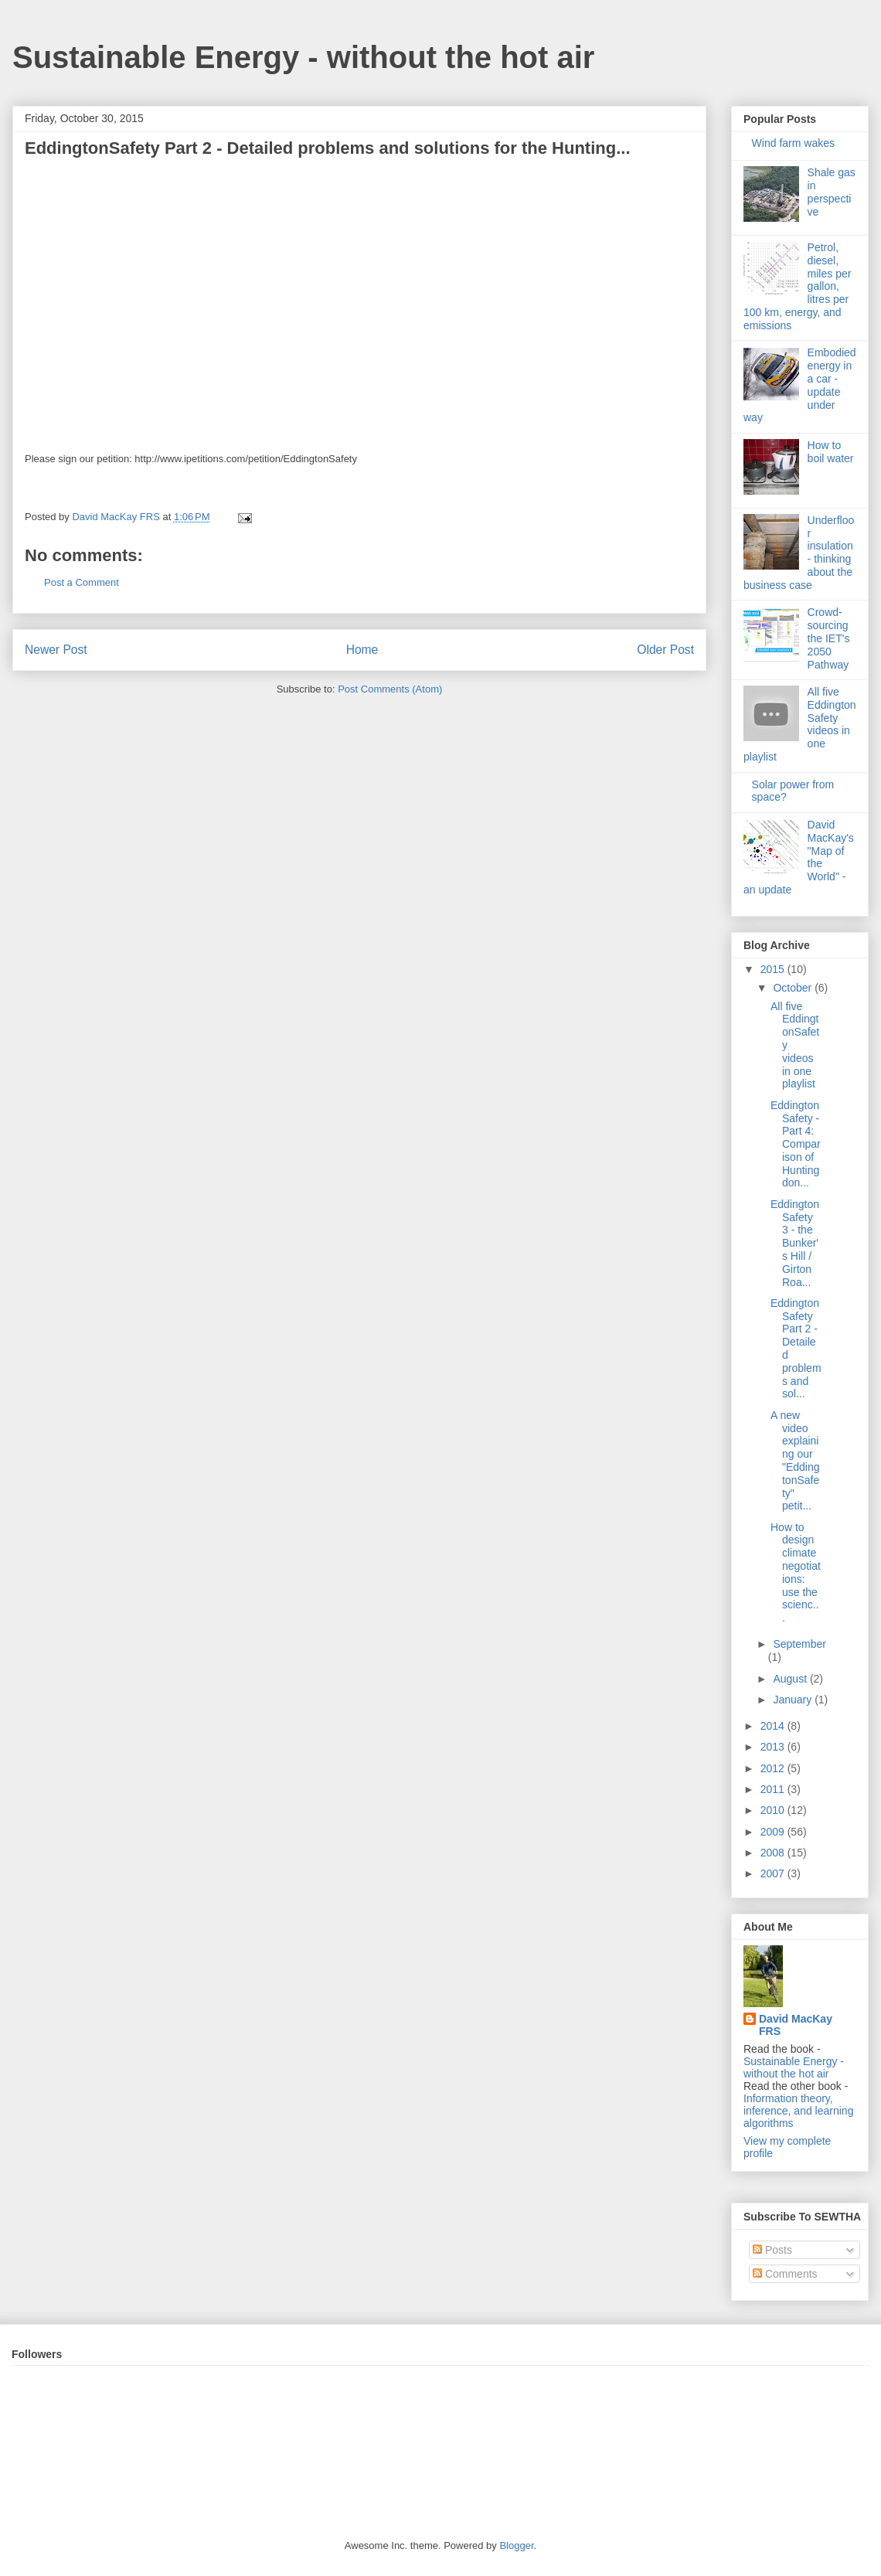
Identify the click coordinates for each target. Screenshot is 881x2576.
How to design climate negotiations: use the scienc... (795, 1573)
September (799, 1644)
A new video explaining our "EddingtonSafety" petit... (795, 1461)
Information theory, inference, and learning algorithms (798, 2110)
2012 (773, 1768)
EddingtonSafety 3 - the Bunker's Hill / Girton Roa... (794, 1243)
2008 (773, 1852)
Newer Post (56, 649)
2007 (773, 1873)
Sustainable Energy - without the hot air (303, 57)
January (794, 1699)
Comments (785, 2274)
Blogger (516, 2545)
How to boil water (831, 451)
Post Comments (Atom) (390, 689)
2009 (773, 1832)
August (791, 1679)
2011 (773, 1789)
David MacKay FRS (795, 2025)
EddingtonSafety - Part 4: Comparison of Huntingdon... (795, 1144)
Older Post (665, 649)
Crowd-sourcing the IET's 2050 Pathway (829, 638)
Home (362, 649)
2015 (773, 969)
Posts (772, 2250)
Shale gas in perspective (831, 191)
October (794, 988)
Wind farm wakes (793, 143)
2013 (773, 1747)
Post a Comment (81, 582)
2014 (773, 1726)
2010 (773, 1810)
